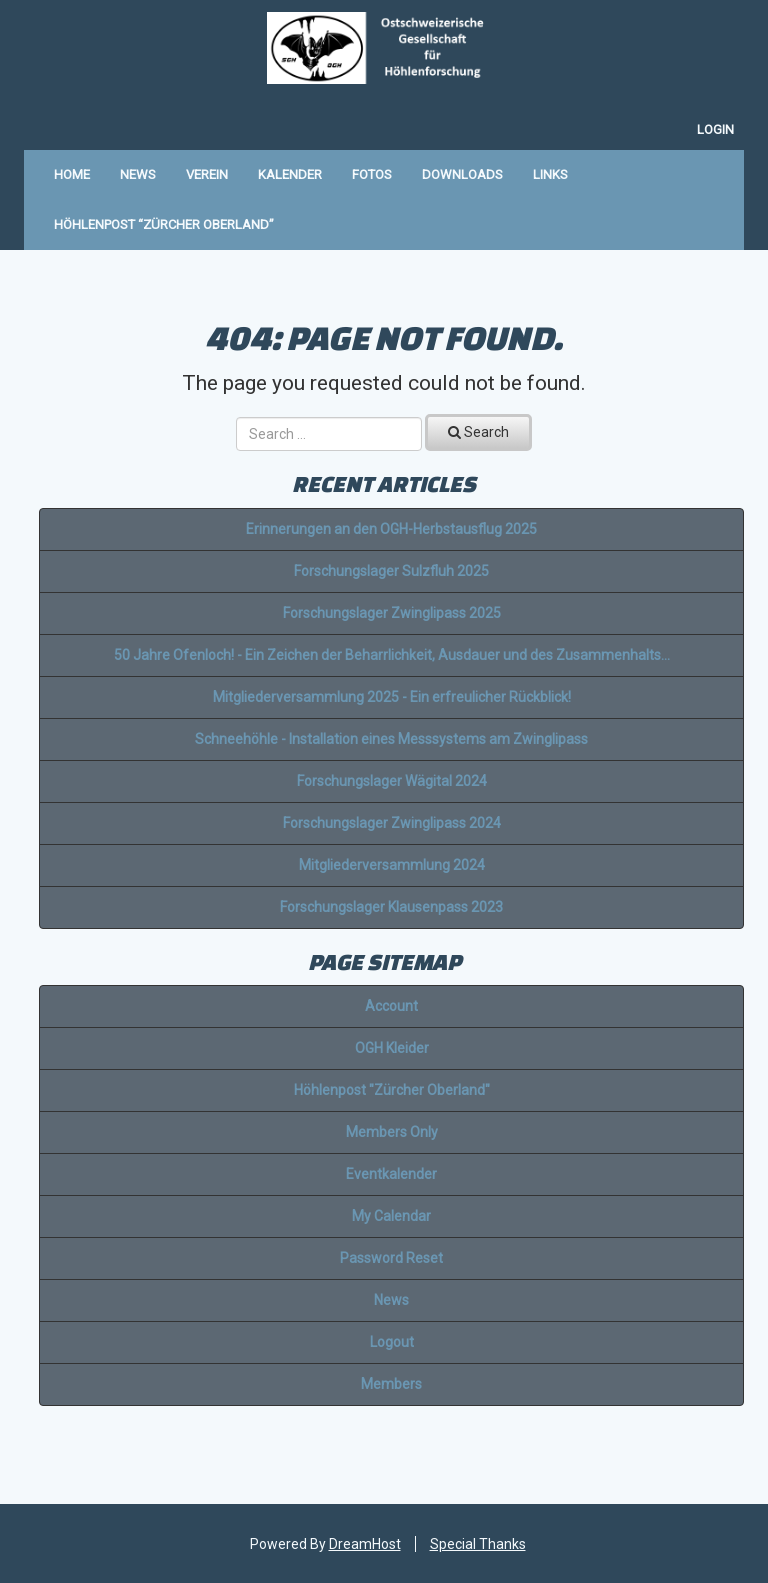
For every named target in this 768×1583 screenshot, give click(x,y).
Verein (207, 174)
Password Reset (391, 1258)
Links (550, 174)
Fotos (372, 174)
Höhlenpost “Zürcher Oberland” (164, 224)
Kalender (290, 174)
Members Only (392, 1132)
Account (391, 1006)
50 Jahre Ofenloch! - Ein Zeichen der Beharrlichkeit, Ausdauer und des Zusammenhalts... (392, 655)
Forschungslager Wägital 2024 (392, 781)
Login (715, 129)
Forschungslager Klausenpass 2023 (391, 907)
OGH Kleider (392, 1048)
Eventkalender (391, 1174)
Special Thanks (478, 1544)
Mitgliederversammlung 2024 (392, 865)
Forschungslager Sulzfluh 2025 (391, 571)
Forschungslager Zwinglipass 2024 (392, 823)
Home (72, 174)
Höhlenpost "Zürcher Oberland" (392, 1090)
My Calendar (391, 1216)
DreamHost (365, 1544)
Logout (392, 1342)
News (138, 174)
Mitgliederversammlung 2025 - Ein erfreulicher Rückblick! (392, 697)
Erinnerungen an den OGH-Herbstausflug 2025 (391, 529)
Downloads (462, 174)
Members (391, 1384)
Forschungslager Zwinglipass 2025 (392, 613)
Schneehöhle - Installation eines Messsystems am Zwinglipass (391, 739)
